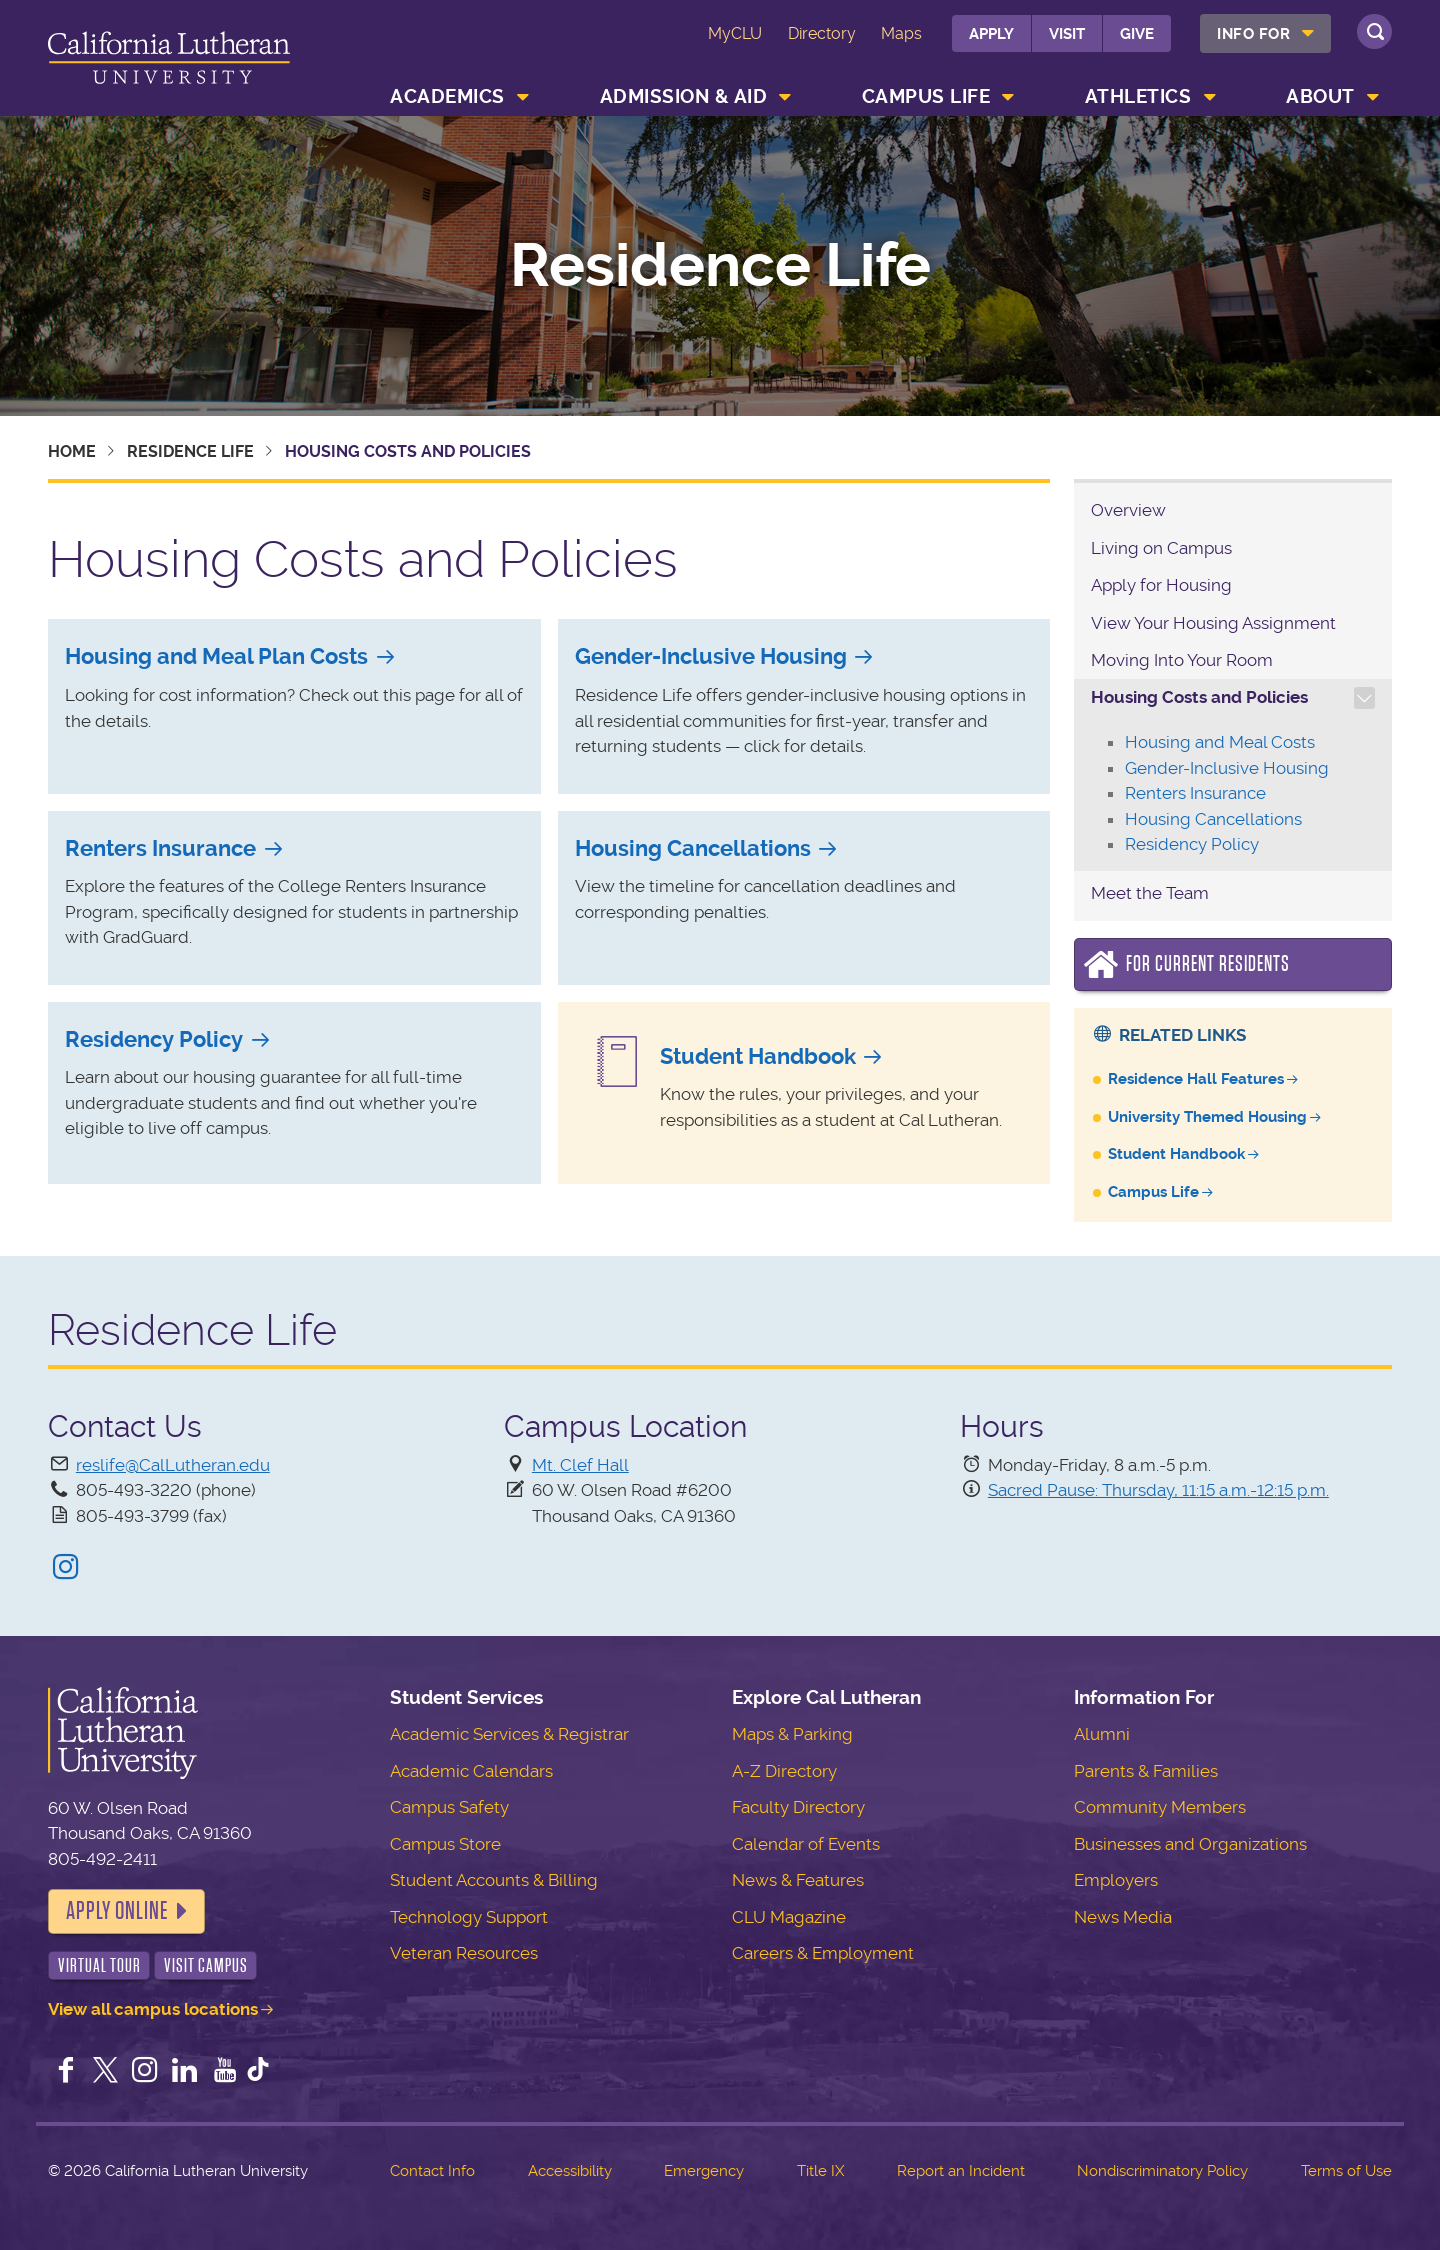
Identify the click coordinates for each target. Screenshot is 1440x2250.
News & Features (798, 1880)
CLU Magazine (789, 1917)
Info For (1253, 34)
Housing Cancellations (693, 848)
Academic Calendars (471, 1771)
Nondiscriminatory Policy (1162, 2171)
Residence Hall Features (1196, 1079)
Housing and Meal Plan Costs (216, 656)
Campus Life (926, 96)
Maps (901, 33)
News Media (1123, 1917)
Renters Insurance (160, 848)
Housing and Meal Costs (1220, 742)
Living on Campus (1161, 548)
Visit (1067, 34)
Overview (1128, 510)
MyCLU (735, 33)
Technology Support (469, 1917)
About (1320, 96)
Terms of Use (1346, 2171)
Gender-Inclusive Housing (711, 656)
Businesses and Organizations (1190, 1844)
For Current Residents (1208, 964)
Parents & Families (1146, 1771)
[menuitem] (1265, 33)
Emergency (704, 2171)
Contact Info (432, 2171)
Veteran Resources (464, 1953)
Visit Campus (206, 1965)
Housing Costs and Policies (1199, 697)
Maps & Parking (792, 1734)
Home (72, 451)
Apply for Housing (1161, 585)
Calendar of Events (806, 1844)
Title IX (820, 2171)
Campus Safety (449, 1807)
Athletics (1138, 96)
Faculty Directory (798, 1807)
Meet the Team (1150, 893)
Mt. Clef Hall (580, 1465)
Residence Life (720, 266)
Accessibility (570, 2171)
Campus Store (445, 1844)
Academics (447, 96)
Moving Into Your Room (1182, 660)
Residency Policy (154, 1039)
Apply (991, 34)
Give (1137, 34)
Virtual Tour (99, 1965)
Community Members (1160, 1807)
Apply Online (117, 1911)
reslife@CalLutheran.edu (173, 1465)
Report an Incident (961, 2171)
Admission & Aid (684, 96)
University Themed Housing (1207, 1117)
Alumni (1102, 1734)
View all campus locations (153, 2009)
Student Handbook (758, 1056)
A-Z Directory (784, 1771)
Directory (822, 33)
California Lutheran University (169, 61)
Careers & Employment (823, 1953)
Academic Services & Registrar (509, 1734)
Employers (1116, 1880)
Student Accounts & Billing (494, 1880)
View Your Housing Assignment (1213, 623)
